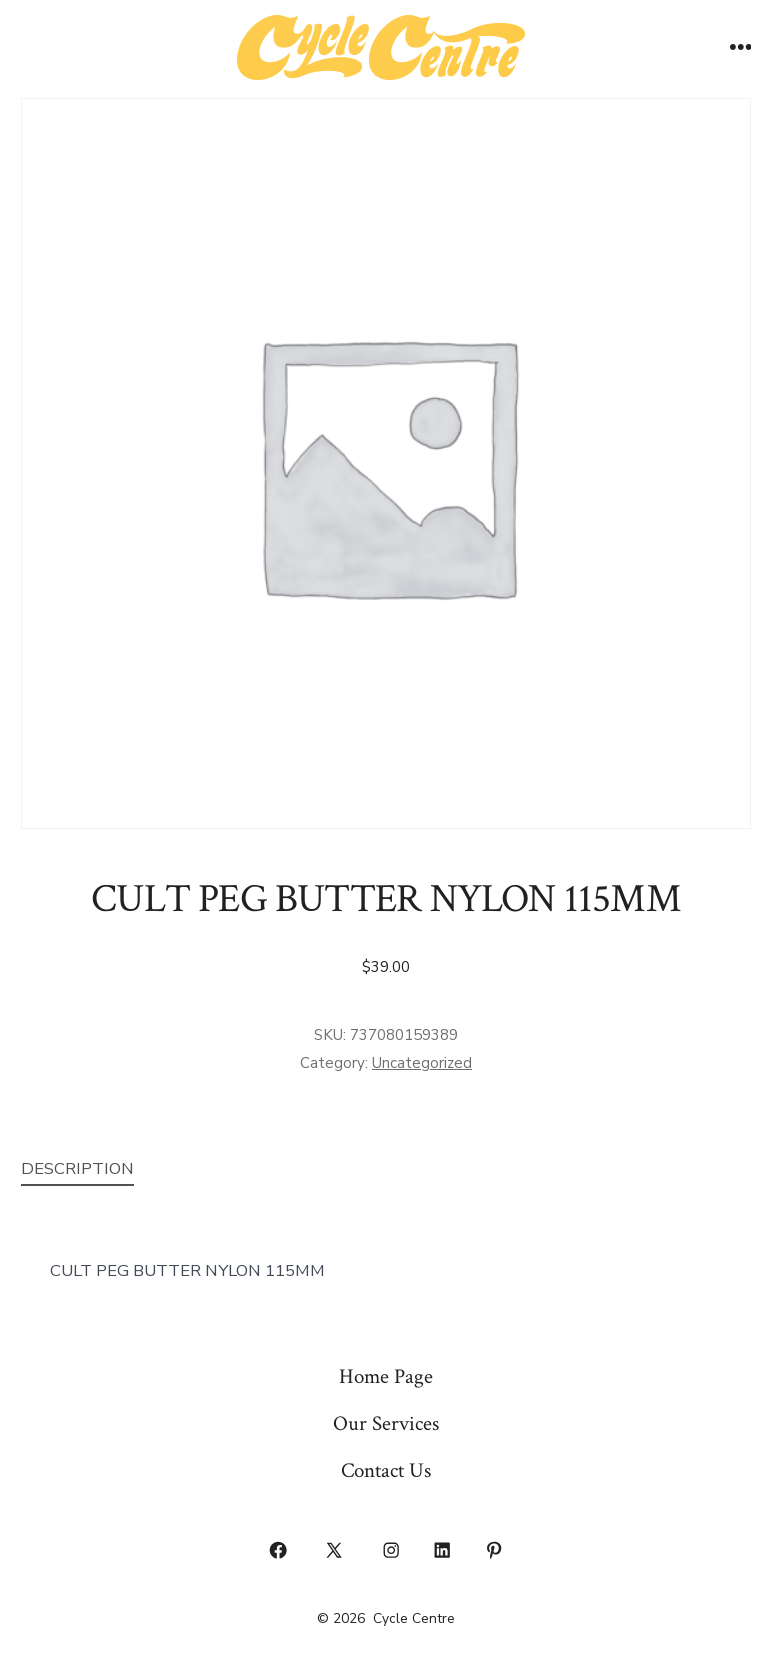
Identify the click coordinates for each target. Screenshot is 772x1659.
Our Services (386, 1423)
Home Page (386, 1376)
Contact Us (386, 1470)
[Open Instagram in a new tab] (391, 1551)
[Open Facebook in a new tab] (278, 1551)
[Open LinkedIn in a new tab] (443, 1551)
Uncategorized (422, 1063)
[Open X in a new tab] (334, 1551)
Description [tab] (77, 1168)
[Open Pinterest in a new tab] (494, 1551)
